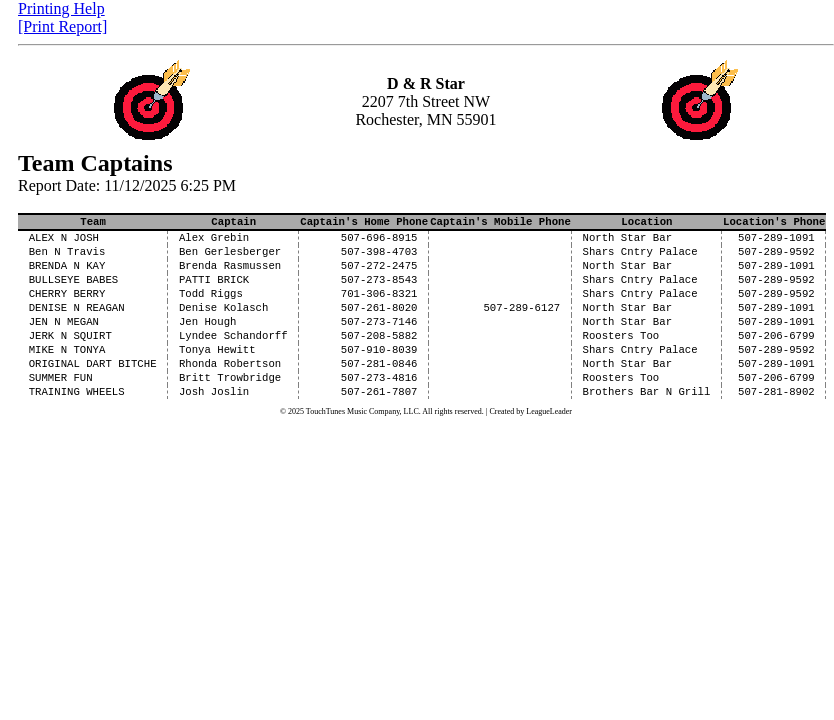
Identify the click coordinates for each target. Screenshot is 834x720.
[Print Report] (62, 26)
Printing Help (61, 8)
